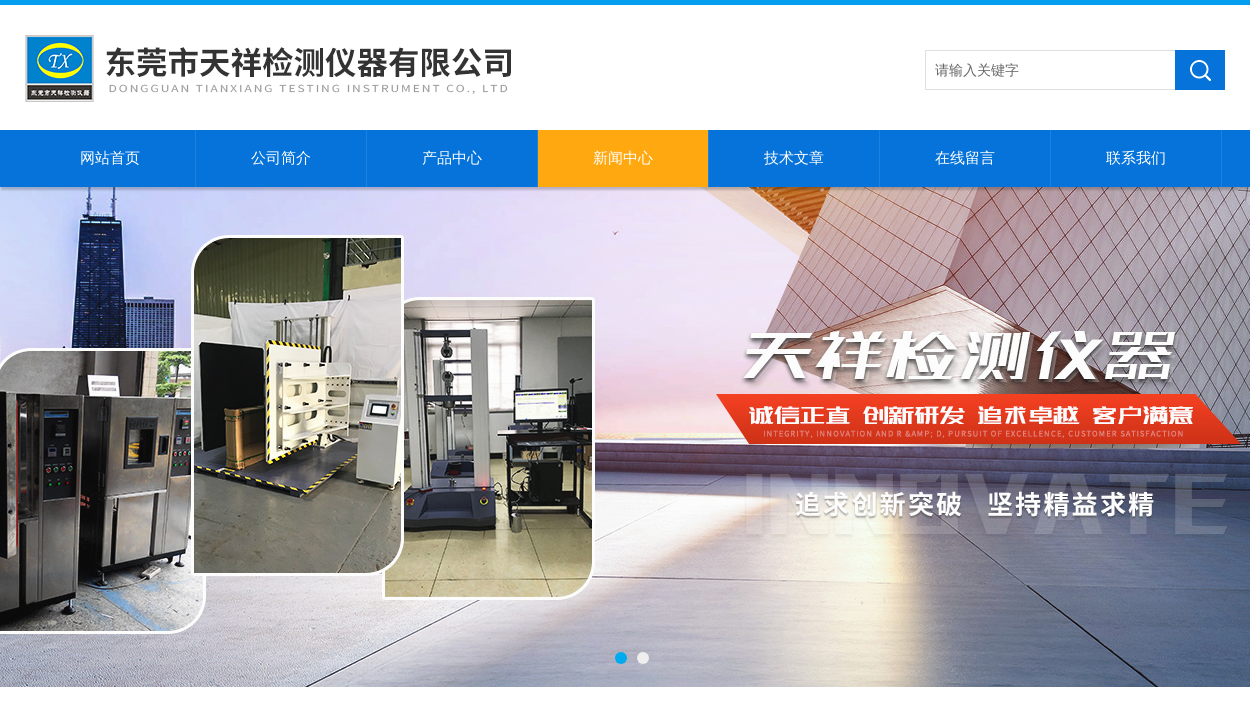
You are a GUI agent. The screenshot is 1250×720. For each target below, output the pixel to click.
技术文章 (794, 158)
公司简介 (281, 158)
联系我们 (1136, 158)
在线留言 (965, 158)
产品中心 (452, 158)
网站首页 (110, 158)
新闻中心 (623, 158)
